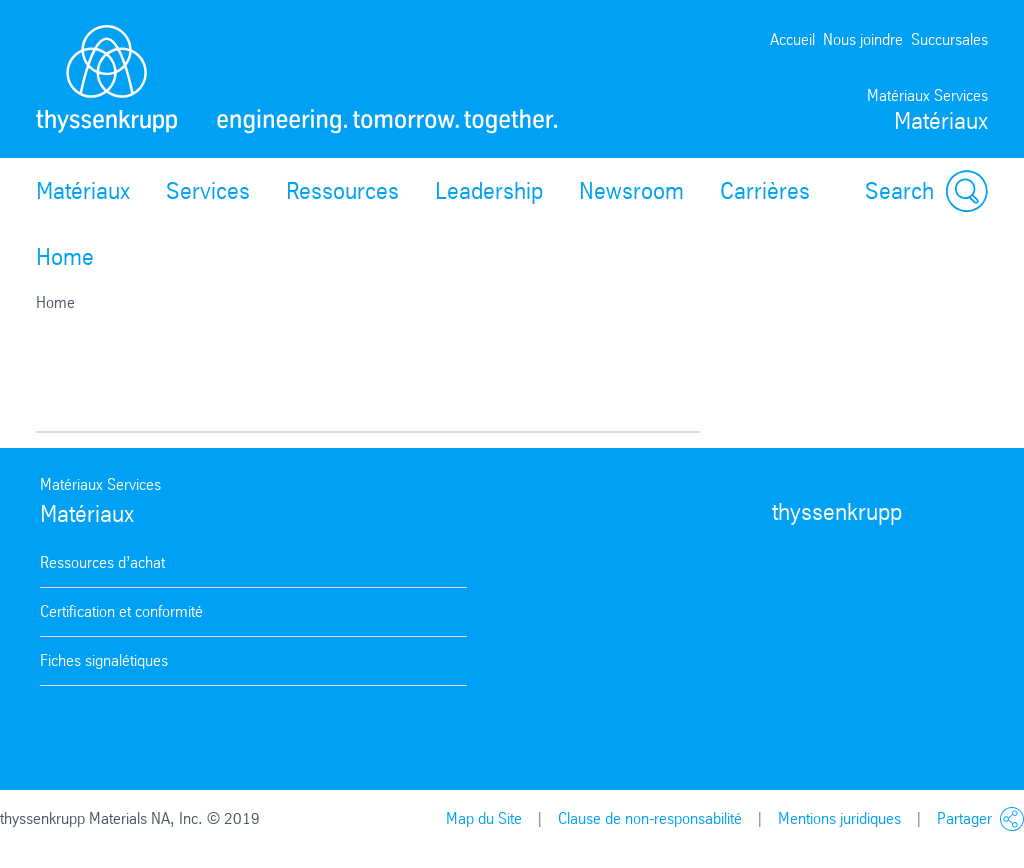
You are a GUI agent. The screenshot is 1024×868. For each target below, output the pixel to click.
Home (65, 257)
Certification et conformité (121, 611)
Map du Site (484, 818)
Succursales (949, 39)
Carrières (765, 191)
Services (208, 191)
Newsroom (631, 191)
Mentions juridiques (839, 818)
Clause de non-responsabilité (650, 818)
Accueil (792, 39)
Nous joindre (863, 39)
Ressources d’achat (102, 562)
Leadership (489, 191)
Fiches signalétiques (104, 660)
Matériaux (83, 191)
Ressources (342, 191)
